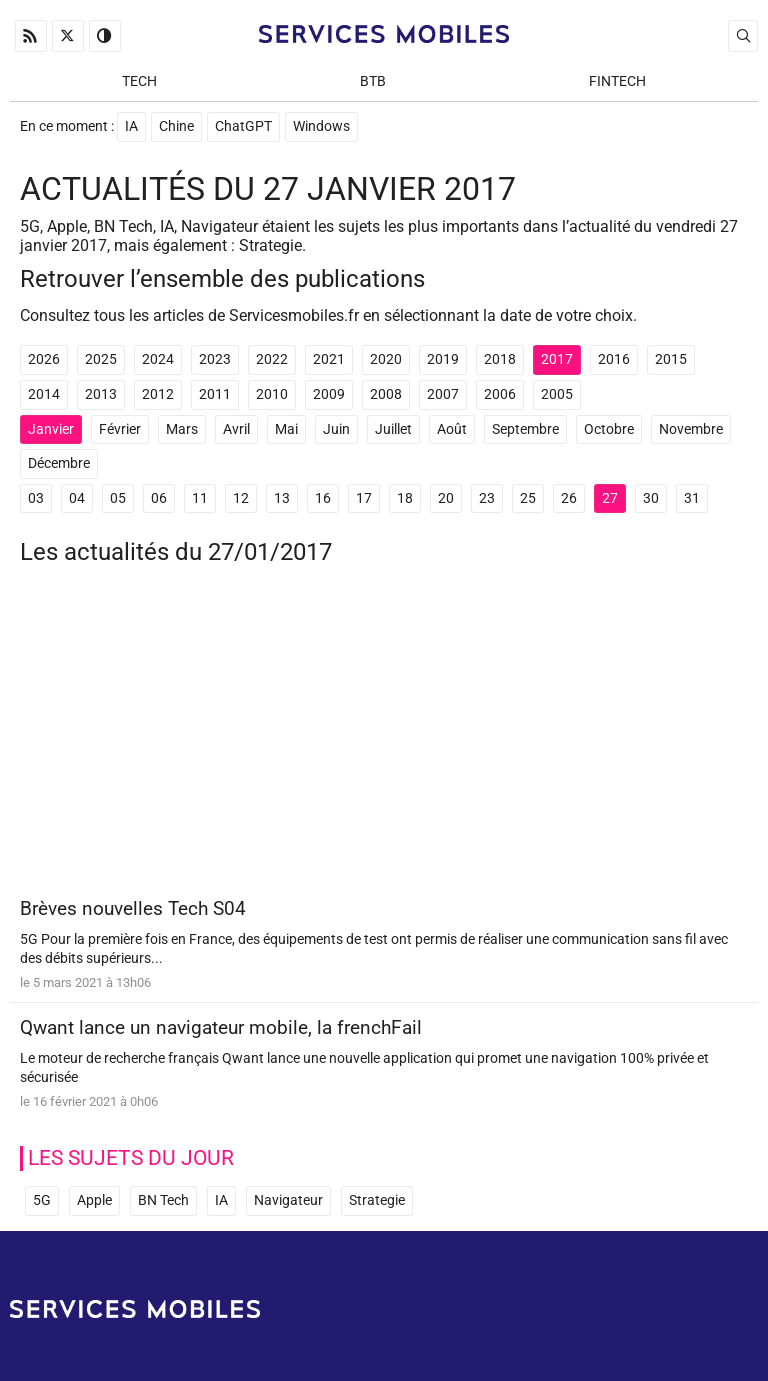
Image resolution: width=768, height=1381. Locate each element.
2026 (44, 359)
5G (42, 1200)
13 (282, 498)
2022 (272, 359)
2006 (500, 394)
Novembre (691, 429)
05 (118, 498)
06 (159, 498)
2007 (443, 394)
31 (692, 498)
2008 (386, 394)
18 (405, 498)
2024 (158, 359)
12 (241, 498)
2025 (101, 359)
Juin (336, 429)
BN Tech (163, 1200)
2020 (386, 359)
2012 (158, 394)
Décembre (59, 463)
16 (323, 498)
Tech (139, 81)
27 (610, 498)
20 (446, 498)
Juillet (393, 429)
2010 (272, 394)
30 (651, 498)
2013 (101, 394)
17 (364, 498)
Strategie (377, 1200)
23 (487, 498)
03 (36, 498)
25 (528, 498)
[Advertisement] (384, 739)
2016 (614, 359)
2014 (44, 394)
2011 (215, 394)
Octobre (609, 429)
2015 (671, 359)
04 (77, 498)
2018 (500, 359)
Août (452, 429)
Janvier (51, 429)
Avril (236, 429)
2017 (557, 359)
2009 (329, 394)
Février (120, 429)
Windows (321, 126)
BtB (373, 81)
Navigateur (288, 1200)
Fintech (617, 81)
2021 (329, 359)
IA (131, 126)
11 (200, 498)
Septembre (525, 429)
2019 (443, 359)
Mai (286, 429)
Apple (94, 1200)
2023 (215, 359)
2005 (557, 394)
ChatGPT (243, 126)
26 (569, 498)
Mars (182, 429)
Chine (176, 126)
